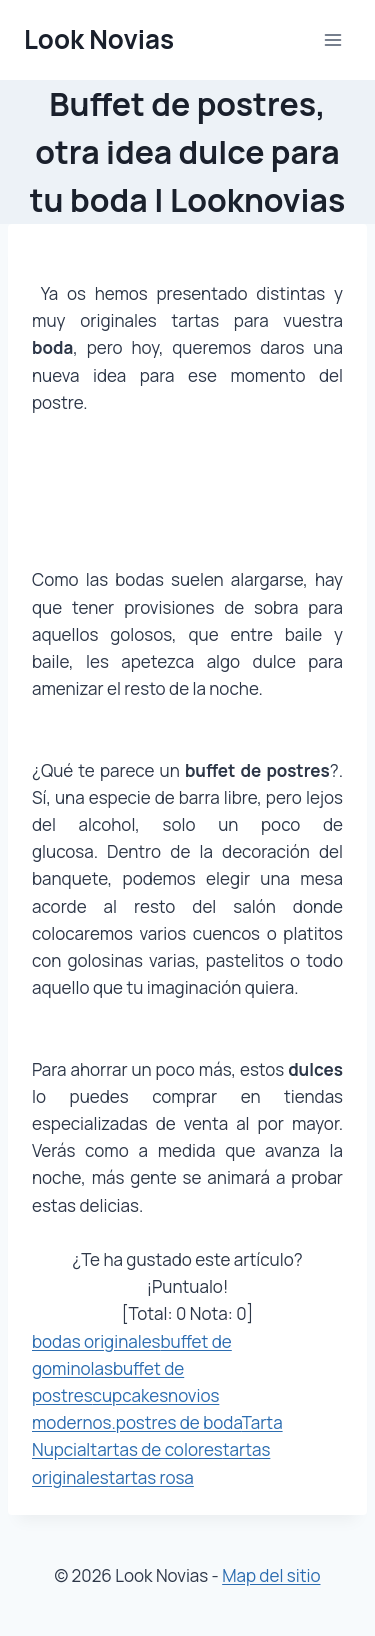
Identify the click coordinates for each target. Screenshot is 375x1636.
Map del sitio (271, 1575)
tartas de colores (156, 1449)
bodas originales (96, 1341)
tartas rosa (151, 1477)
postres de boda (179, 1422)
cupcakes (131, 1395)
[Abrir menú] (332, 39)
